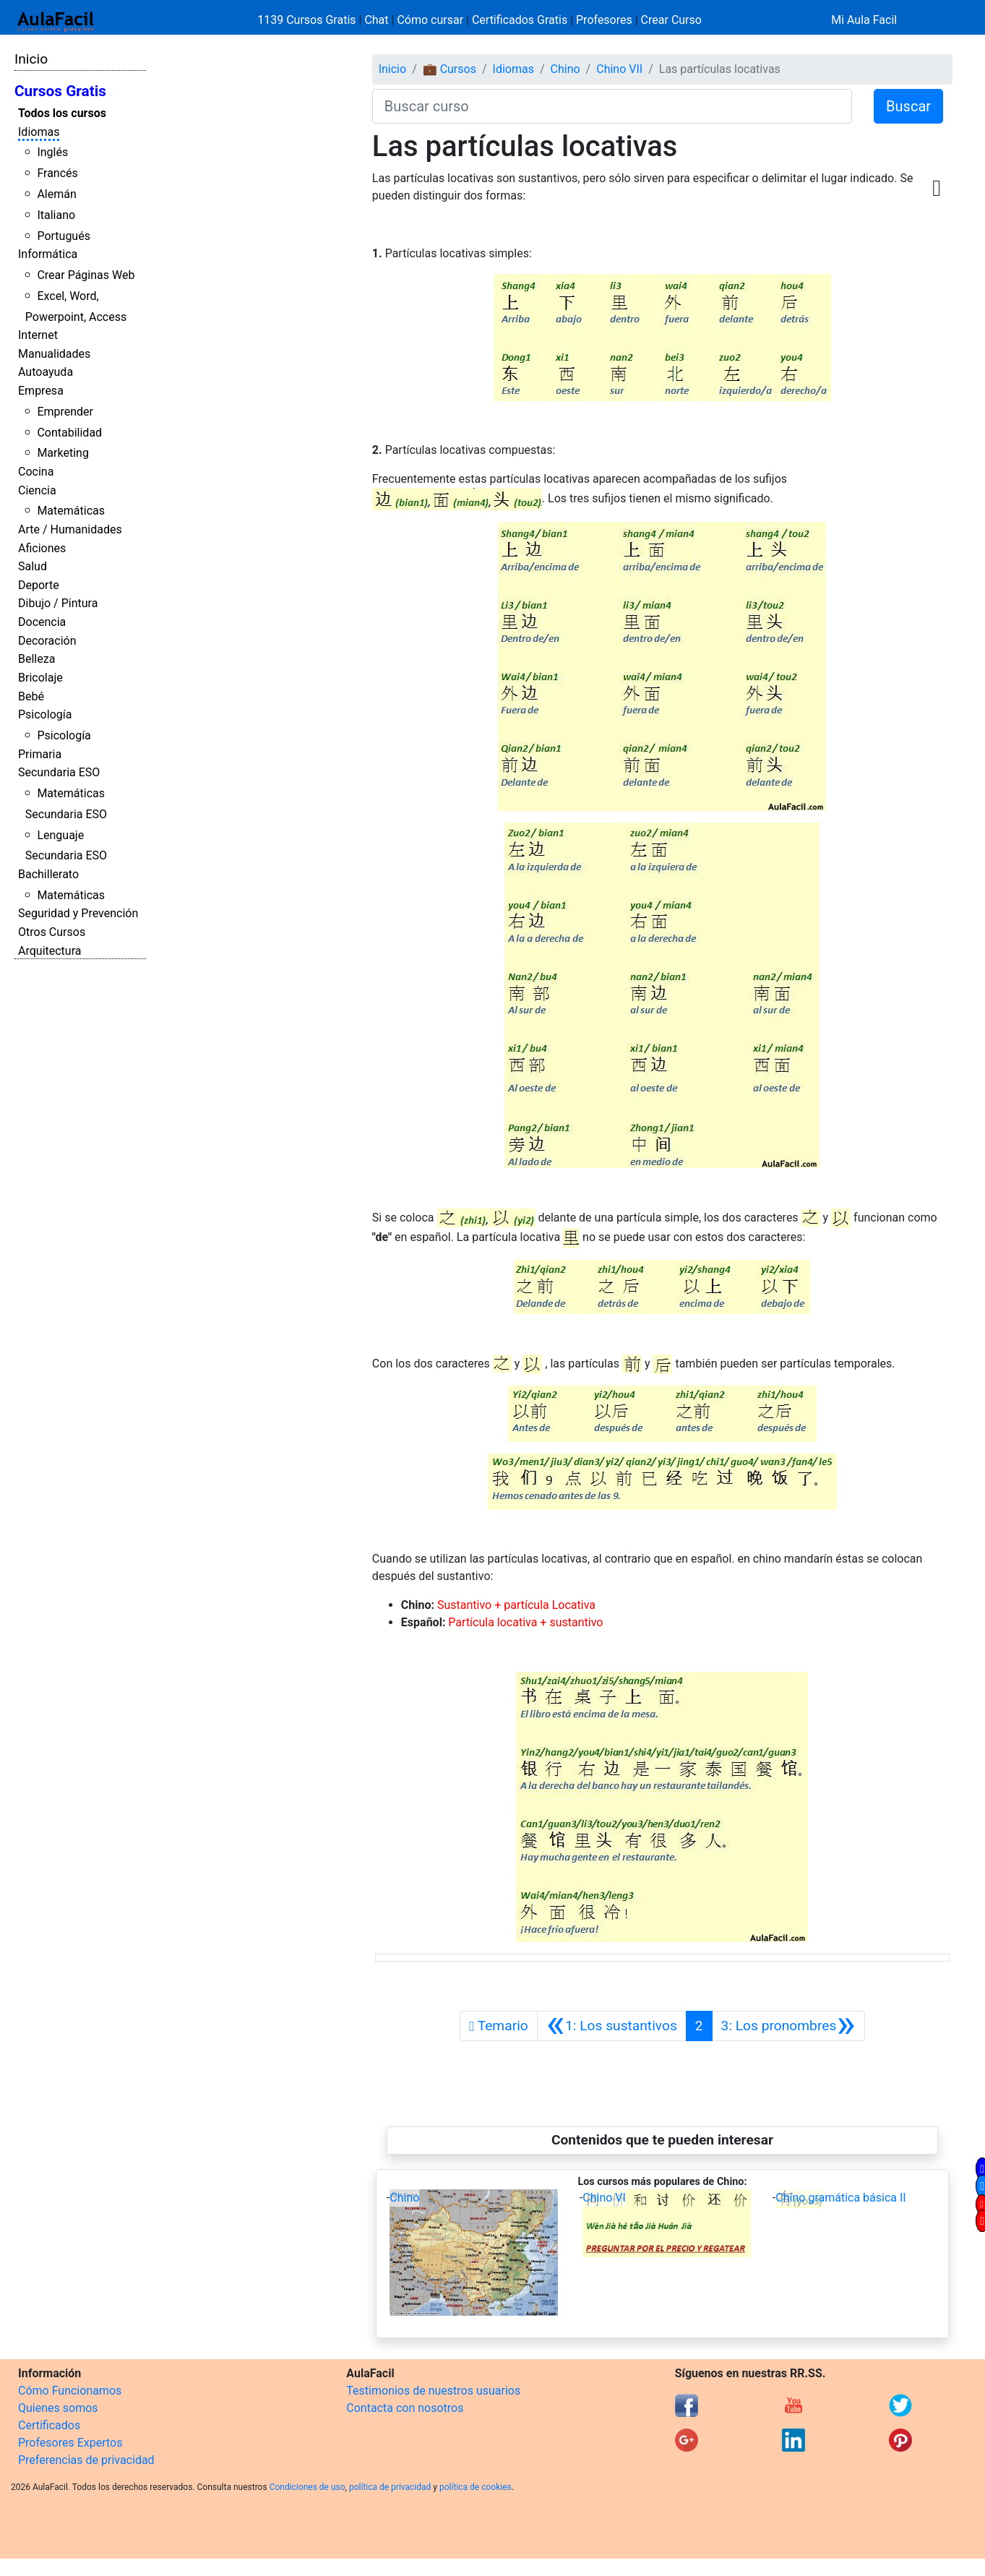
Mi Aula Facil (864, 20)
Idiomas (38, 132)
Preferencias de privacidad (86, 2460)
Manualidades (54, 354)
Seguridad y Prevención (78, 913)
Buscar (908, 106)
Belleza (36, 659)
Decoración (47, 641)
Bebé (31, 696)
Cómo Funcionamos (69, 2390)
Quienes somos (58, 2408)
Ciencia (37, 490)
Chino (565, 69)
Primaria (39, 754)
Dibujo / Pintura (58, 603)
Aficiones (42, 548)
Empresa (41, 391)
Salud (32, 566)
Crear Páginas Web (85, 275)
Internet (38, 335)
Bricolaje (40, 677)
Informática (47, 254)
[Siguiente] (788, 2026)
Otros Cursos (51, 932)
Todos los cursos (62, 113)
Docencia (42, 622)
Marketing (62, 453)
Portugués (63, 236)
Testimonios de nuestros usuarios (433, 2390)
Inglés (52, 152)
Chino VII (619, 69)
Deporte (38, 585)
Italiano (56, 215)
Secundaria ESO (59, 772)
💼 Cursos (449, 69)
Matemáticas (71, 511)
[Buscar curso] (612, 106)
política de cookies (475, 2487)
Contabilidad (69, 432)
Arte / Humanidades (70, 529)
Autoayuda (45, 372)
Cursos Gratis (60, 91)
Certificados (49, 2425)
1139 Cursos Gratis (307, 20)
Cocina (35, 471)
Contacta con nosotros (404, 2408)
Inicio (31, 59)
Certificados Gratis (519, 20)
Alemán (56, 194)
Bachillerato (48, 874)
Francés (57, 173)
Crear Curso (671, 20)
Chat (376, 20)
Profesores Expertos (70, 2443)
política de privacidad (390, 2487)
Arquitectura (49, 951)
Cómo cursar (430, 20)
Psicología (45, 714)
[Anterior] (612, 2026)
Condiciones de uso (307, 2487)
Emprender (65, 411)
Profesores (604, 20)
